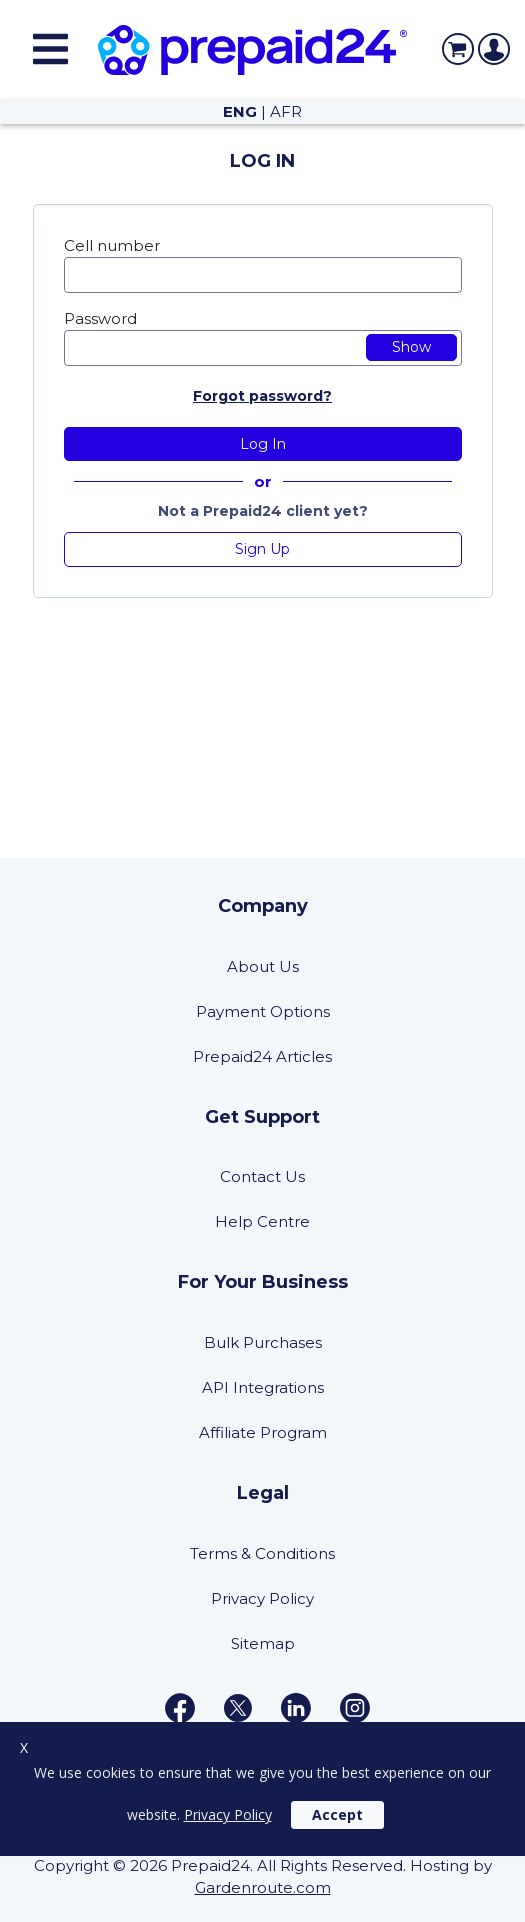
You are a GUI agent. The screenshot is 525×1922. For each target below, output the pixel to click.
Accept (337, 1814)
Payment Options (263, 1011)
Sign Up (262, 549)
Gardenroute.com (263, 1887)
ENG (240, 111)
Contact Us (262, 1176)
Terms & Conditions (262, 1553)
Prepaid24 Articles (262, 1056)
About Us (263, 966)
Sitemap (263, 1643)
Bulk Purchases (263, 1342)
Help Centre (262, 1221)
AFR (286, 111)
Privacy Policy (262, 1598)
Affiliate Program (263, 1432)
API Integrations (263, 1387)
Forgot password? (262, 396)
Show (411, 347)
